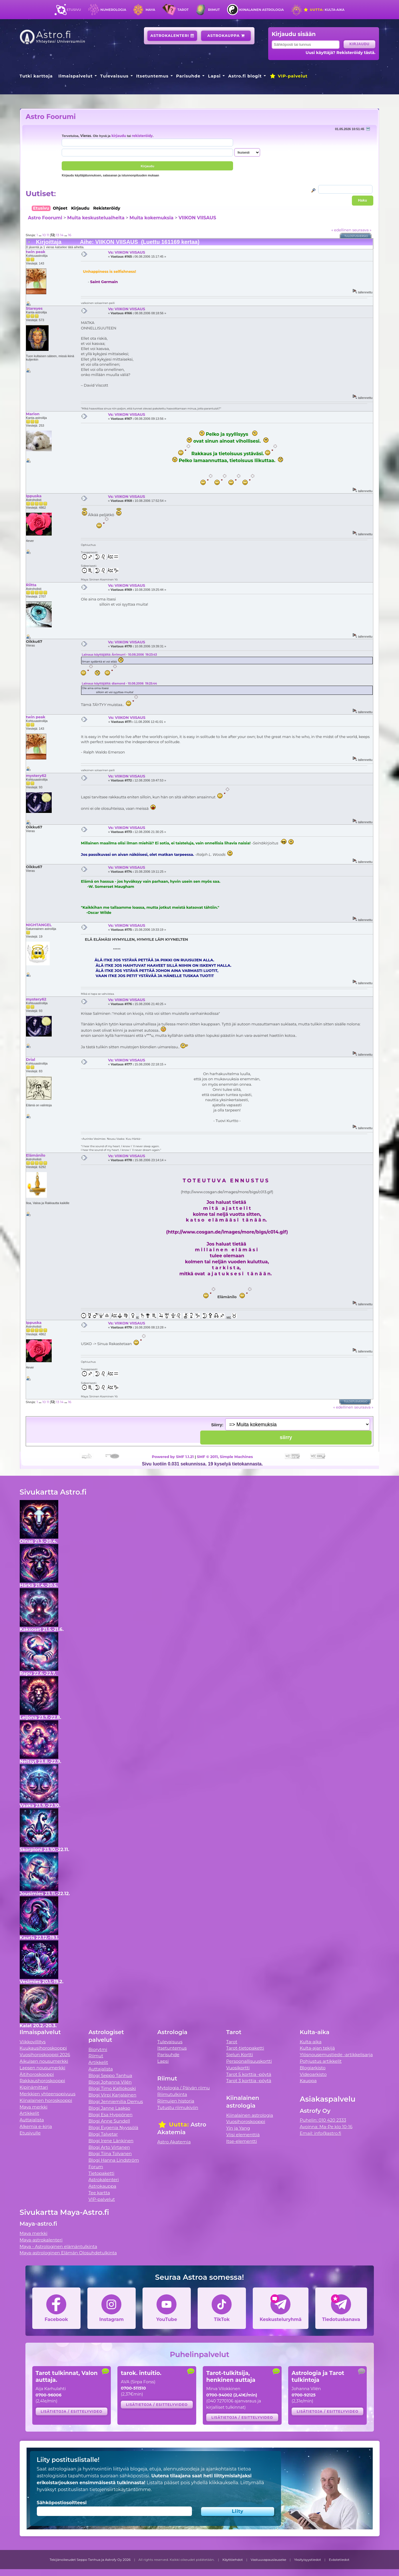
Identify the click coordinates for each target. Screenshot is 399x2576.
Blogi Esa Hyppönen (111, 2114)
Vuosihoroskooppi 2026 (45, 2054)
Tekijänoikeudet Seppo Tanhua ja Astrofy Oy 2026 (90, 2560)
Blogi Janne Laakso (109, 2108)
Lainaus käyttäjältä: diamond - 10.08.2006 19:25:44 (119, 683)
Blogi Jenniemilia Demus (116, 2101)
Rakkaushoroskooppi (42, 2080)
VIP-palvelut (288, 76)
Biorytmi (98, 2049)
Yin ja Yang (238, 2128)
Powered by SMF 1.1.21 (173, 1456)
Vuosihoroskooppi (245, 2121)
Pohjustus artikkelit (321, 2061)
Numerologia (113, 10)
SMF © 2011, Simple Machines (225, 1456)
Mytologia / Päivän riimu (183, 2087)
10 (44, 235)
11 (48, 235)
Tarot (183, 10)
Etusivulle (30, 2133)
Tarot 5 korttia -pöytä (248, 2074)
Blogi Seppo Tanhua (110, 2075)
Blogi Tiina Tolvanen (110, 2153)
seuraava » (361, 230)
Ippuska (33, 496)
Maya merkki (34, 2107)
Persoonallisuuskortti (249, 2061)
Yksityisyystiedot (307, 2560)
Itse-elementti (241, 2141)
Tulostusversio (356, 236)
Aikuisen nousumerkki (44, 2061)
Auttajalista (32, 2120)
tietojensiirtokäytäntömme (120, 2489)
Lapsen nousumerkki (42, 2067)
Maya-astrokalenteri (41, 2240)
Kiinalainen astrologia (261, 10)
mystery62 (36, 775)
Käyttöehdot (232, 2560)
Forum (96, 2166)
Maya (150, 10)
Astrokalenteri (172, 35)
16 (69, 235)
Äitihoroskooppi (37, 2074)
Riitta (31, 584)
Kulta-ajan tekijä (317, 2048)
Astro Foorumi (51, 116)
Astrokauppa (226, 35)
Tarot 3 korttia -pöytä (248, 2080)
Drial (30, 1059)
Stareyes (34, 308)
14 (61, 235)
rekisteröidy (142, 136)
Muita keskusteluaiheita (95, 217)
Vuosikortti (238, 2067)
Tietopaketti (102, 2173)
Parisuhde (188, 76)
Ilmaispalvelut (75, 76)
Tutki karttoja (36, 76)
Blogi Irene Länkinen (111, 2140)
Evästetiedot (339, 2560)
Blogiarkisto (312, 2067)
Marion (32, 413)
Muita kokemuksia (151, 217)
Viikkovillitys (33, 2041)
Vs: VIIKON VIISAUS (126, 252)
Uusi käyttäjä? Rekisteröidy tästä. (341, 52)
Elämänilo (35, 1155)
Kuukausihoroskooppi (43, 2048)
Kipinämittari (34, 2087)
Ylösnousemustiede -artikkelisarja (336, 2054)
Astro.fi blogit (245, 76)
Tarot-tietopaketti (245, 2048)
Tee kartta (99, 2192)
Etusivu (74, 10)
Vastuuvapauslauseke (268, 2560)
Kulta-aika (324, 10)
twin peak (35, 251)
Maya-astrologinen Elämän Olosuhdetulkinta (68, 2252)
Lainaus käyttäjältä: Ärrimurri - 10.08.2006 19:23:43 (119, 655)
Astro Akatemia (174, 2142)
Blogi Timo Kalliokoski (112, 2088)
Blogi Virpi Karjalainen (113, 2095)
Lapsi (214, 76)
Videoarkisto (313, 2074)
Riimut (214, 10)
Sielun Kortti (239, 2054)
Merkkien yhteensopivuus (48, 2093)
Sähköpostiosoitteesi (62, 2502)
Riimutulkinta (172, 2094)
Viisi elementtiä (243, 2134)
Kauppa (308, 2080)
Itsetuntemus (152, 76)
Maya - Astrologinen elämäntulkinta (58, 2246)
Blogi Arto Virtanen (109, 2147)
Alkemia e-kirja (36, 2126)
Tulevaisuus (114, 76)
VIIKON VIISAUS (197, 217)
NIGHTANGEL (39, 924)
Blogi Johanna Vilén (110, 2082)
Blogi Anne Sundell (109, 2121)
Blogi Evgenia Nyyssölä (113, 2127)
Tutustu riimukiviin (177, 2107)
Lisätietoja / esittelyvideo (71, 2411)
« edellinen (341, 230)
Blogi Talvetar (103, 2134)
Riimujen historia (175, 2101)
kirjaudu (118, 136)
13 (57, 235)
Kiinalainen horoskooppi (46, 2100)
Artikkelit (29, 2113)
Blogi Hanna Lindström (114, 2160)
